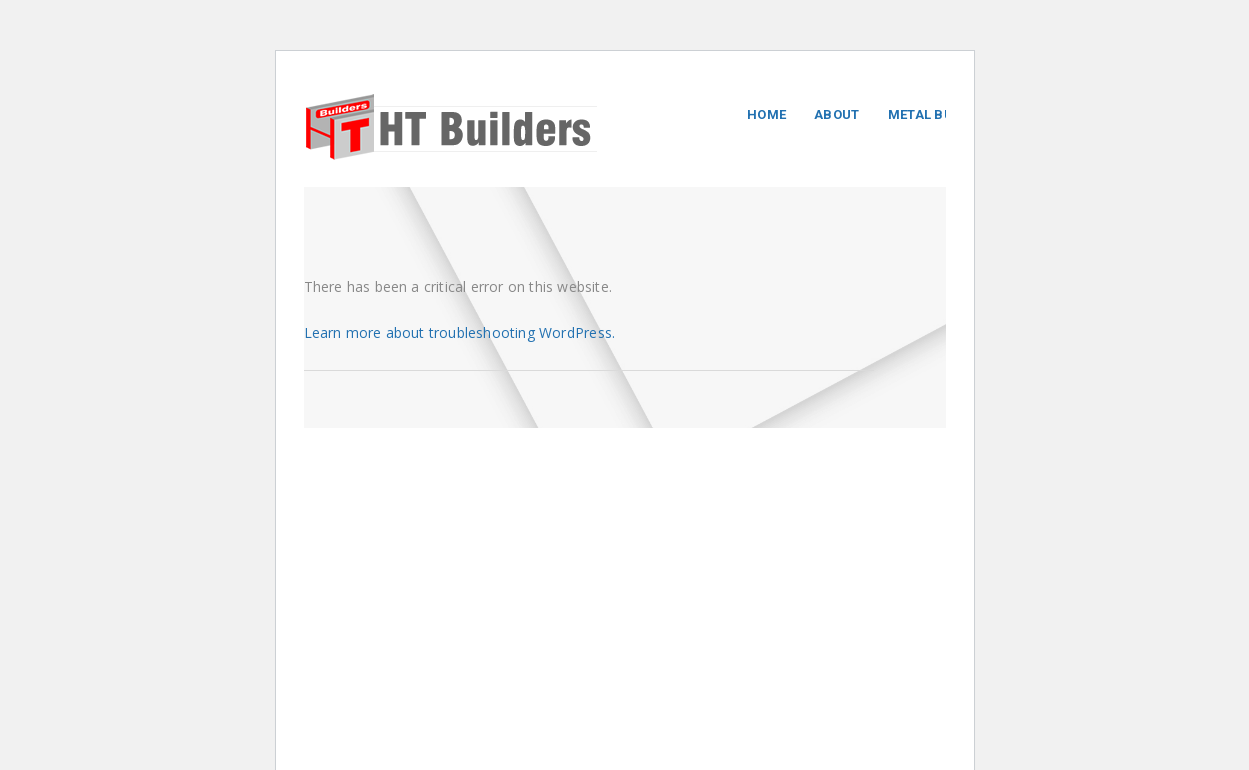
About (837, 114)
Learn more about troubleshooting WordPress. (460, 332)
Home (766, 114)
